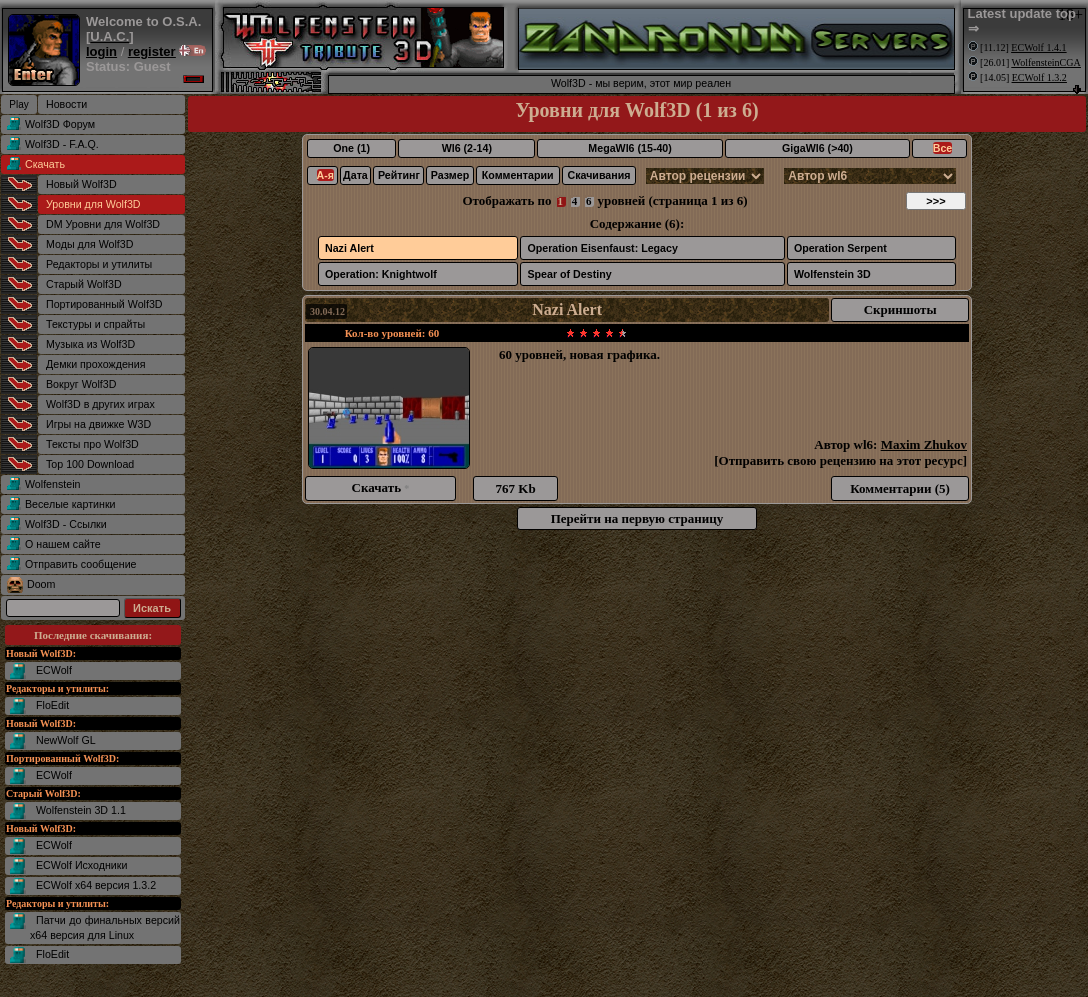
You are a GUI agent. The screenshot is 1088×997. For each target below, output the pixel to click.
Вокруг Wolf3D (81, 384)
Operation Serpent (840, 248)
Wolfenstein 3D (832, 274)
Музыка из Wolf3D (90, 344)
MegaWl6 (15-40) (630, 148)
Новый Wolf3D (81, 184)
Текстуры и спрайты (95, 324)
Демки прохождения (95, 364)
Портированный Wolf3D (104, 304)
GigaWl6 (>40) (817, 148)
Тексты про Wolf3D (92, 444)
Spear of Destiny (569, 274)
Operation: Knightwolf (381, 274)
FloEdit (52, 705)
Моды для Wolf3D (89, 244)
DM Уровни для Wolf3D (103, 224)
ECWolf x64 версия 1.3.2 (96, 885)
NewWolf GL (66, 740)
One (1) (351, 148)
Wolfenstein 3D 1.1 (81, 810)
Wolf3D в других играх (100, 404)
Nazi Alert (349, 248)
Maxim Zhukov (924, 444)
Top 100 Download (90, 464)
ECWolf (54, 670)
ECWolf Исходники (81, 865)
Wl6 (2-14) (467, 148)
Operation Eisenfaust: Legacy (602, 248)
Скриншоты (900, 309)
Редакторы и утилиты (99, 264)
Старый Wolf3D (84, 284)
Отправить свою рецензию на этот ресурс (841, 460)
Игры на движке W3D (98, 424)
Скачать (45, 164)
